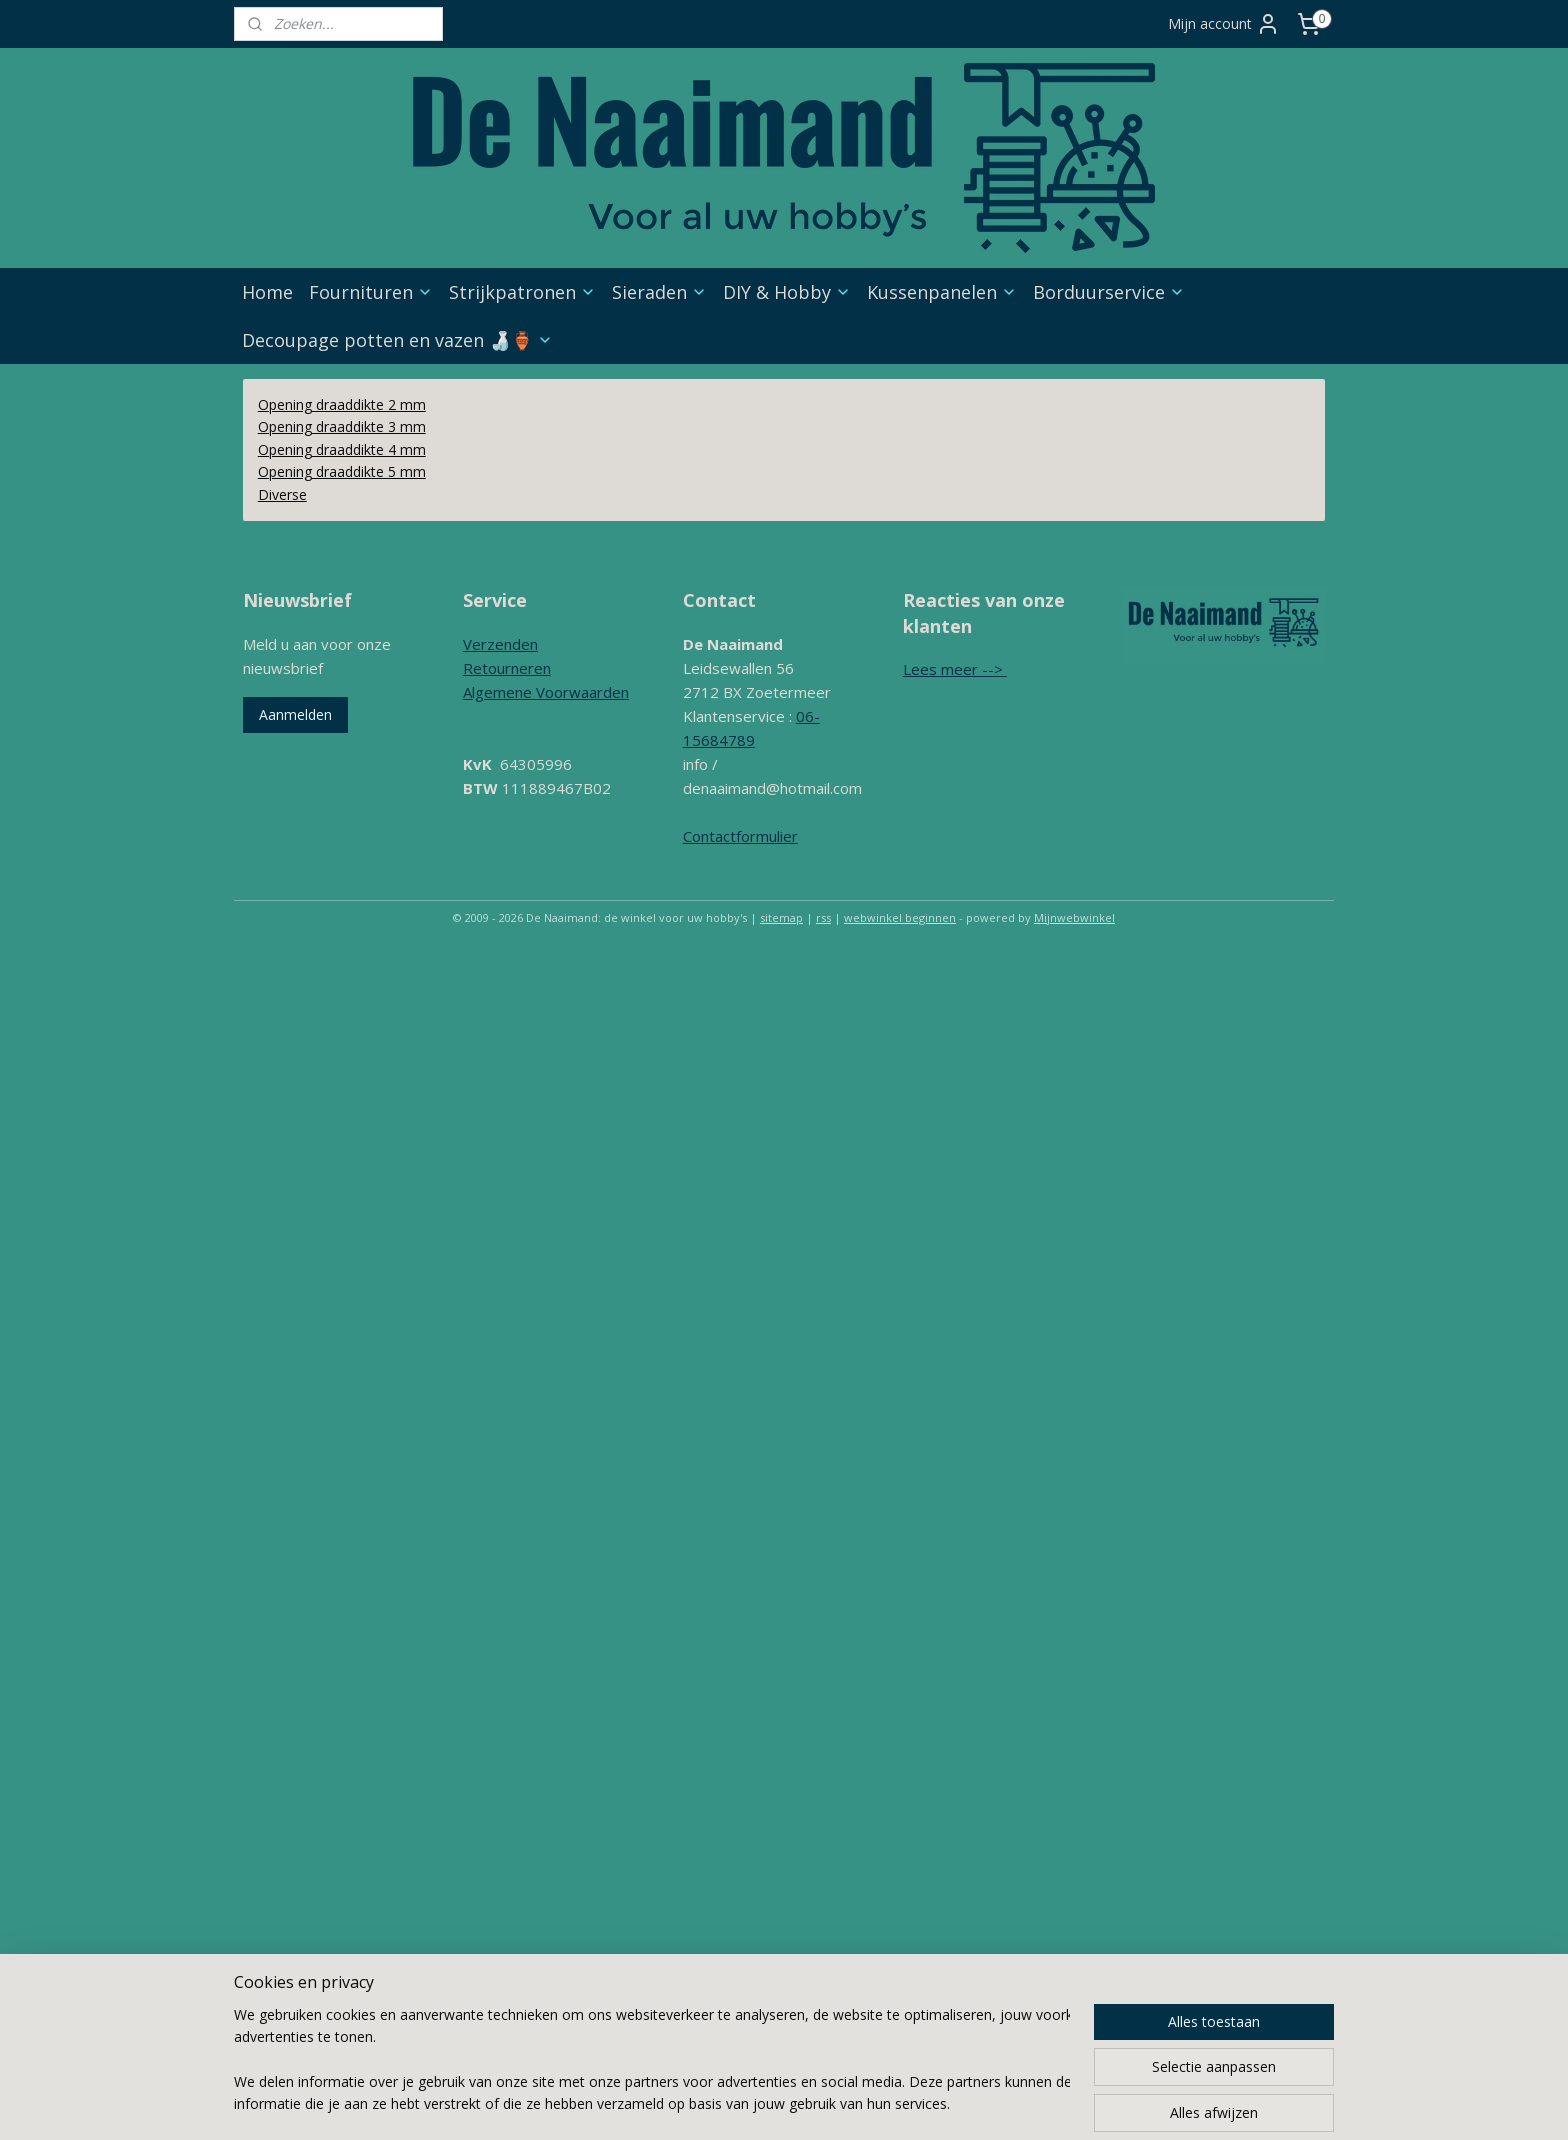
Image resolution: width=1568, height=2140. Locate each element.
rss (823, 917)
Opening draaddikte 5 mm (342, 471)
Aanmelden (295, 714)
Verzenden (500, 644)
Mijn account (1224, 24)
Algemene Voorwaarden (546, 692)
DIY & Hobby (787, 292)
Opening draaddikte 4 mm (342, 449)
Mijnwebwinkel (1074, 917)
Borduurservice (1109, 292)
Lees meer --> (955, 669)
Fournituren (371, 292)
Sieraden (659, 292)
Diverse (282, 494)
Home (267, 292)
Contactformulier (740, 836)
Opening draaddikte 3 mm (342, 426)
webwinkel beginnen (900, 917)
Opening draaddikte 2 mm (342, 404)
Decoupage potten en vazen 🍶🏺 (397, 340)
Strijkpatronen (522, 292)
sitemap (781, 917)
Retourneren (507, 668)
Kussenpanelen (942, 292)
